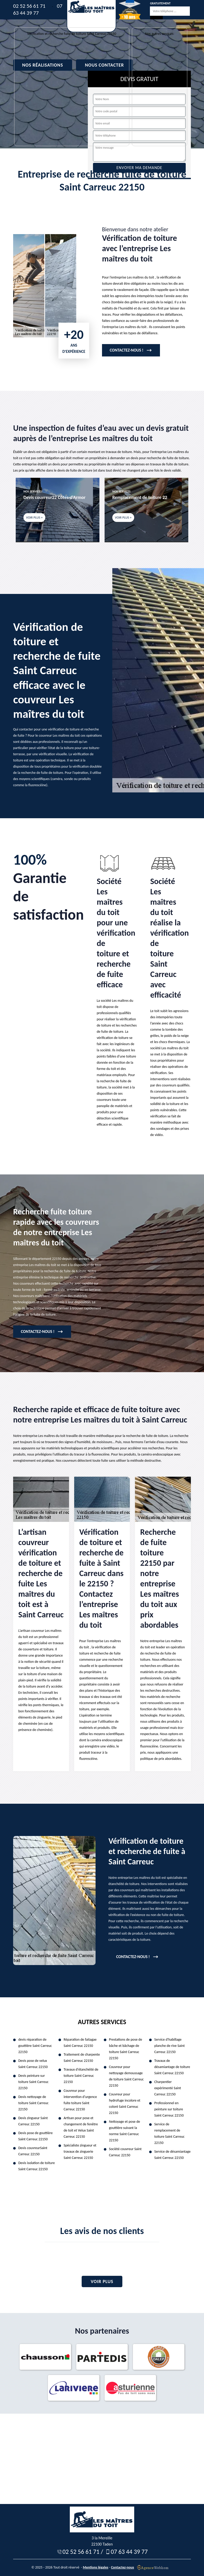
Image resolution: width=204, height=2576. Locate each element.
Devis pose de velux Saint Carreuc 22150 (33, 2063)
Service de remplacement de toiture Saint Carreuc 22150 (169, 2133)
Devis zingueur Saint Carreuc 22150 (33, 2121)
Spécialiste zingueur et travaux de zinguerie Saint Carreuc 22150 (80, 2151)
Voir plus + (34, 517)
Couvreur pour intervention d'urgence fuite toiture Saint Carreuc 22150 (80, 2099)
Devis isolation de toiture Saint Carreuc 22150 (36, 2166)
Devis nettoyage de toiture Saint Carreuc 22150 (33, 2103)
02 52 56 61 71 (29, 6)
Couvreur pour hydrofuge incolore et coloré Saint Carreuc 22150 (124, 2103)
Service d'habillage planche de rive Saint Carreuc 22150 (169, 2045)
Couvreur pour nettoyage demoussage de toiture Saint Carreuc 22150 (126, 2076)
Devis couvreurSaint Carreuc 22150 (32, 2151)
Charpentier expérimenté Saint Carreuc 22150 (167, 2088)
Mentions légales (95, 2567)
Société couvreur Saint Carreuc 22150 (125, 2152)
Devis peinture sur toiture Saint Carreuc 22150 (33, 2081)
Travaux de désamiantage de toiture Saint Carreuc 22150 (172, 2066)
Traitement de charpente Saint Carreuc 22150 (82, 2057)
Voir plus (102, 2281)
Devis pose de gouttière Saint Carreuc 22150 (35, 2136)
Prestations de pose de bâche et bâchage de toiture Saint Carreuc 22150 (125, 2048)
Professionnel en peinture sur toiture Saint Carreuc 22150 (169, 2109)
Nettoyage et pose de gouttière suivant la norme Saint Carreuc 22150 (124, 2130)
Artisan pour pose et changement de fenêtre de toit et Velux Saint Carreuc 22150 (81, 2127)
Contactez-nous (122, 2567)
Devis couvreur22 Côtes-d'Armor (54, 497)
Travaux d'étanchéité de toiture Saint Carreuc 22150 (81, 2075)
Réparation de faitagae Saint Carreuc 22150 (80, 2042)
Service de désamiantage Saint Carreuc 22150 (172, 2154)
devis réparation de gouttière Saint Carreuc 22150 (35, 2045)
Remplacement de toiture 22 (139, 497)
